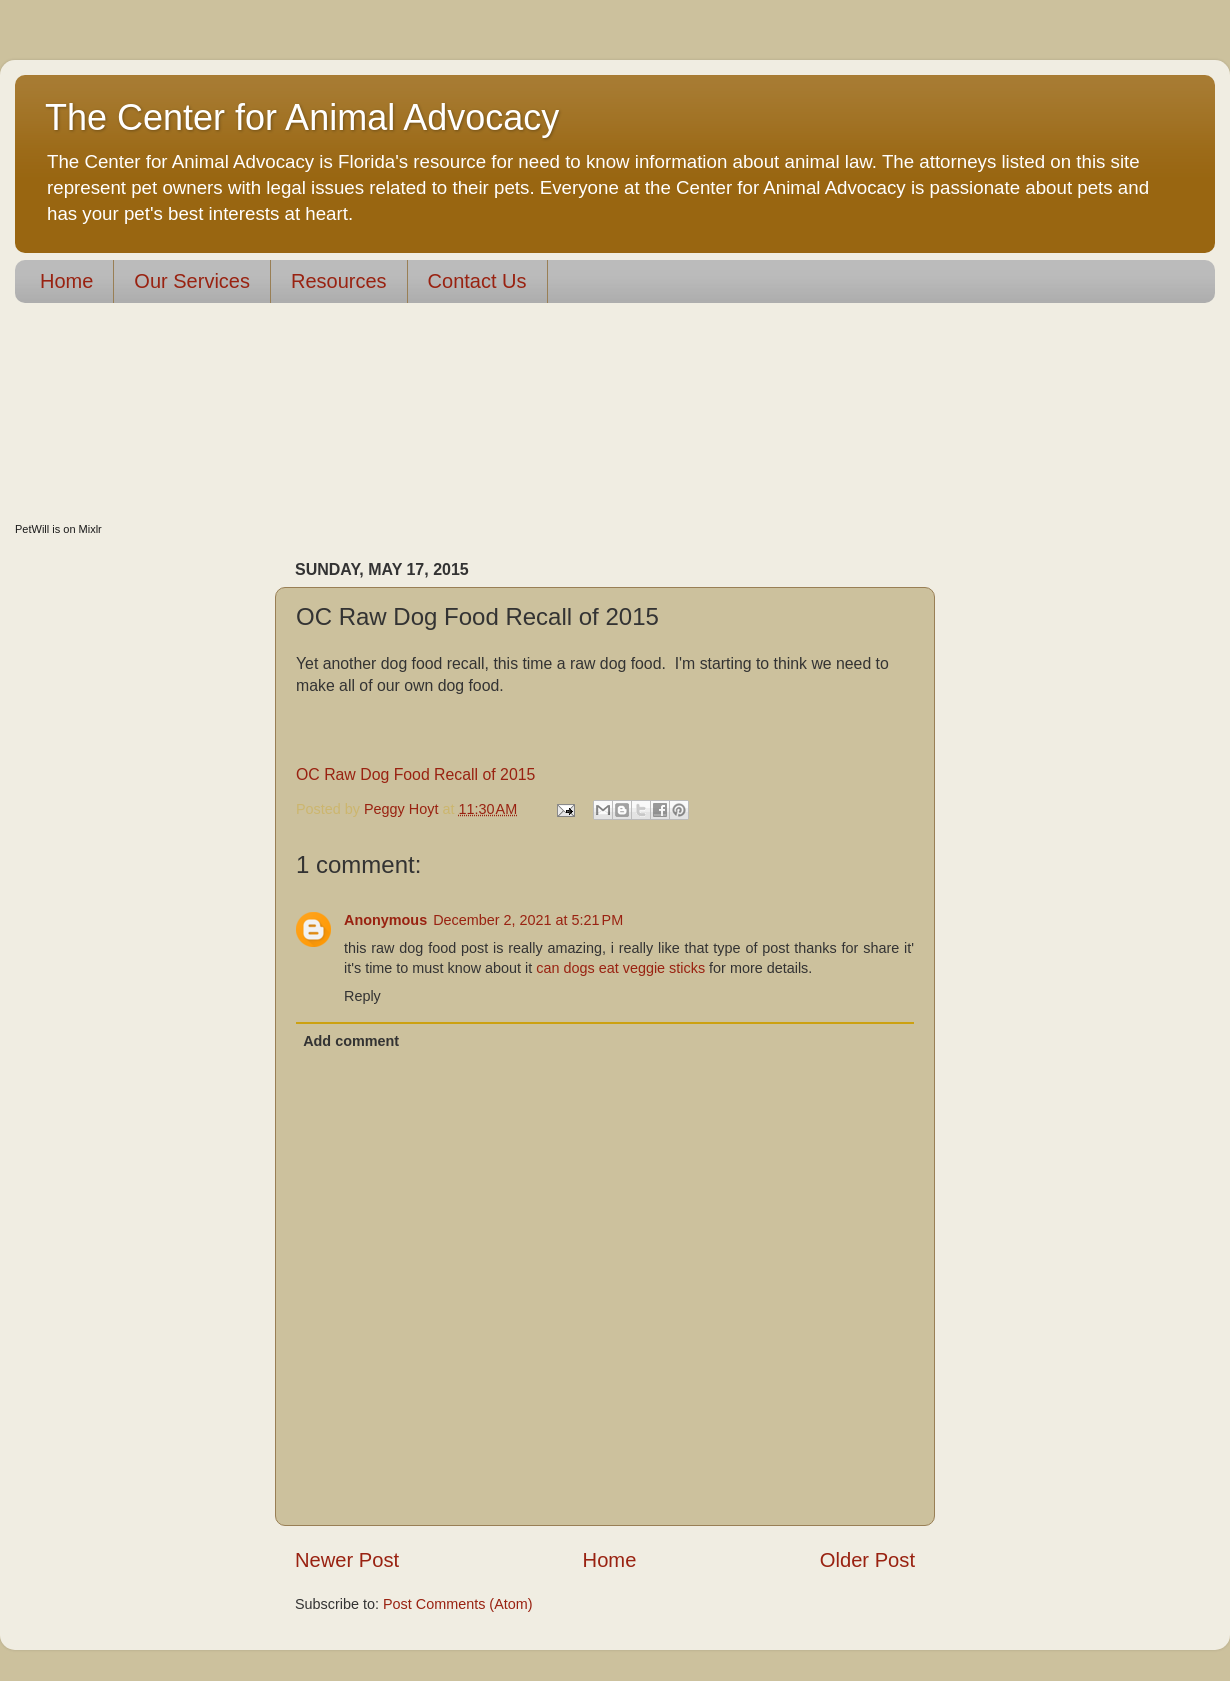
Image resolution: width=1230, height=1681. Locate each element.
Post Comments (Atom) (458, 1604)
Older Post (867, 1560)
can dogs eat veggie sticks (620, 968)
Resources (339, 281)
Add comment (351, 1041)
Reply (362, 996)
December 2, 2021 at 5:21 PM (528, 920)
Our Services (192, 281)
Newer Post (347, 1560)
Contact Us (477, 281)
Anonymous (385, 920)
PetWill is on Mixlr (58, 529)
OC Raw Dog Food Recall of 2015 (415, 774)
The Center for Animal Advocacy (302, 117)
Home (66, 281)
